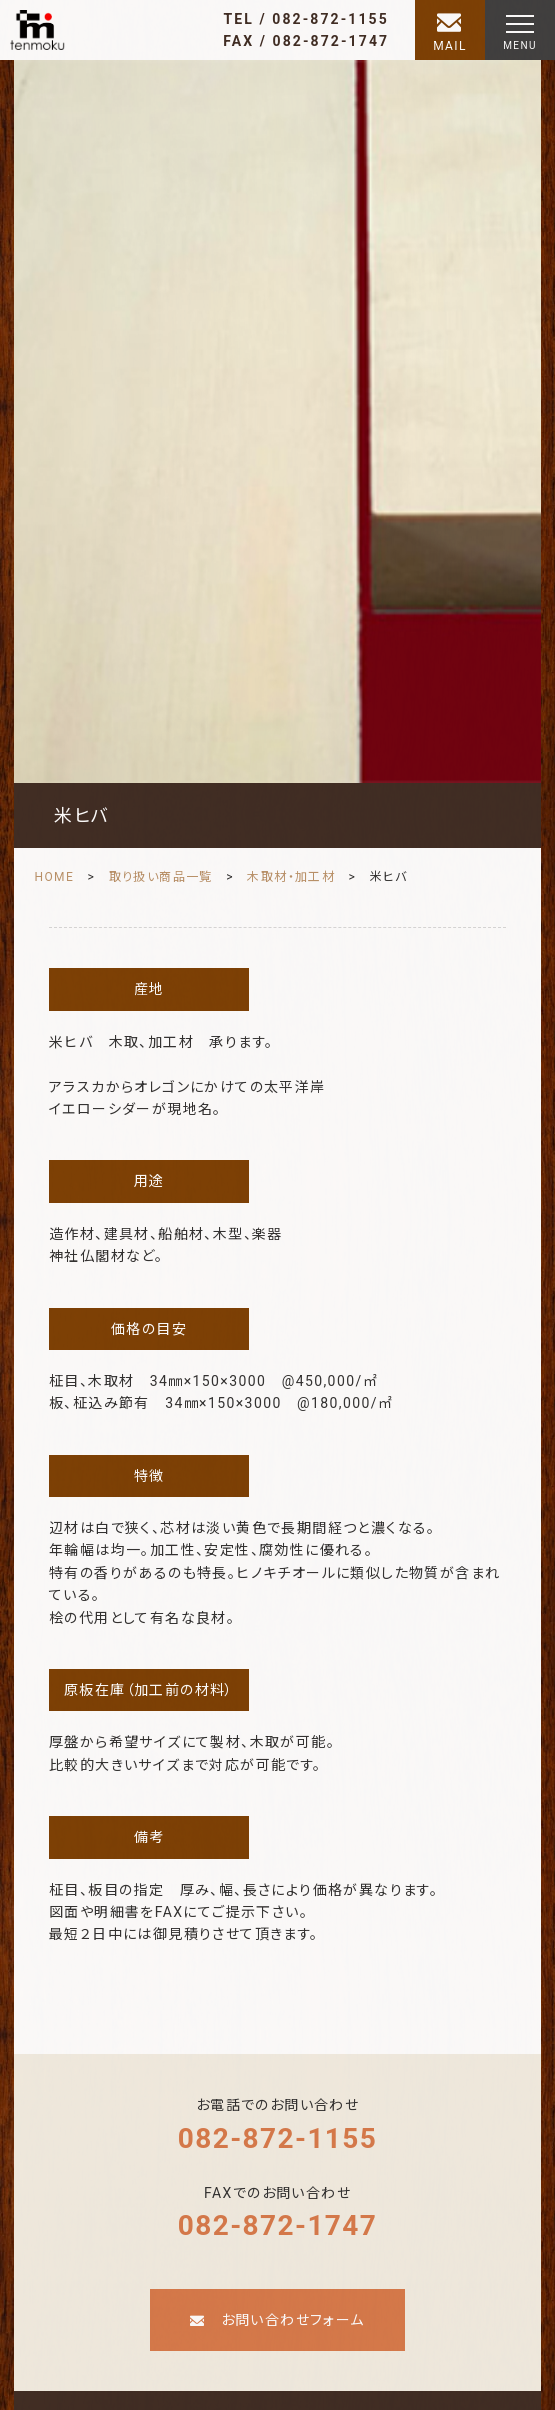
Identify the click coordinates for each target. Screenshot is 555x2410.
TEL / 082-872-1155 (305, 19)
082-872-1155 (278, 2138)
